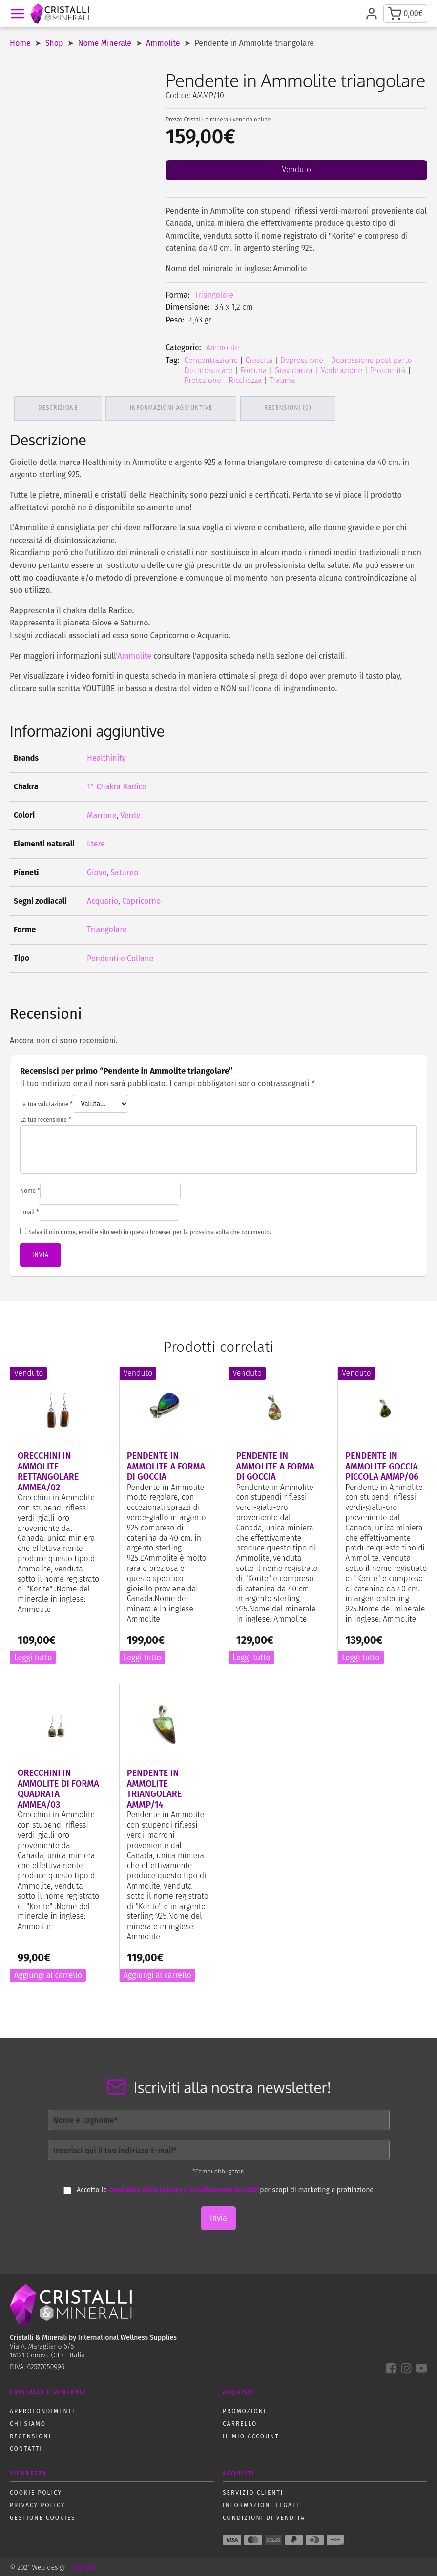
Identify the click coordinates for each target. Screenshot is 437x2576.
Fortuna (253, 370)
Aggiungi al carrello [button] (48, 1974)
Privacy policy (37, 2504)
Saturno (124, 871)
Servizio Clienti (253, 2491)
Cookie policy (36, 2491)
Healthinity (106, 757)
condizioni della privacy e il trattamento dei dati (183, 2189)
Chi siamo (28, 2422)
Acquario (102, 900)
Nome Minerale (105, 43)
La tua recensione (45, 1118)
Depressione (301, 360)
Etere (96, 842)
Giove (96, 871)
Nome (30, 1190)
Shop (54, 43)
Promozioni (244, 2410)
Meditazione (341, 370)
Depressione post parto (371, 360)
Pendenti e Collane (120, 957)
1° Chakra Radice (116, 785)
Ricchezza (245, 380)
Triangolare (213, 295)
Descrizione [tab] (59, 407)
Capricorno (141, 900)
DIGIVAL (85, 2566)
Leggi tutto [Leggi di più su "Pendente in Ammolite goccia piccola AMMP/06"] (360, 1656)
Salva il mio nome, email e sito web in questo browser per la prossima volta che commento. (149, 1231)
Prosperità (388, 370)
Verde (130, 814)
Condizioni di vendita (264, 2516)
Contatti (26, 2447)
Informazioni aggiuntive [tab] (172, 407)
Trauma (282, 380)
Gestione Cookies (43, 2516)
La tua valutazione (46, 1103)
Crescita (259, 360)
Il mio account (251, 2435)
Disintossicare (208, 370)
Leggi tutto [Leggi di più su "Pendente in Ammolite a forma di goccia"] (142, 1656)
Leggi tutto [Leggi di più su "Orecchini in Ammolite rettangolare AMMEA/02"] (33, 1656)
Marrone (101, 814)
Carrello (240, 2422)
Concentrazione (211, 360)
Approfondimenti (42, 2410)
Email (29, 1211)
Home (20, 43)
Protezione (202, 380)
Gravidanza (293, 370)
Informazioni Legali (261, 2504)
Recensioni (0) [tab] (290, 407)
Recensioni (30, 2435)
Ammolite (163, 43)
